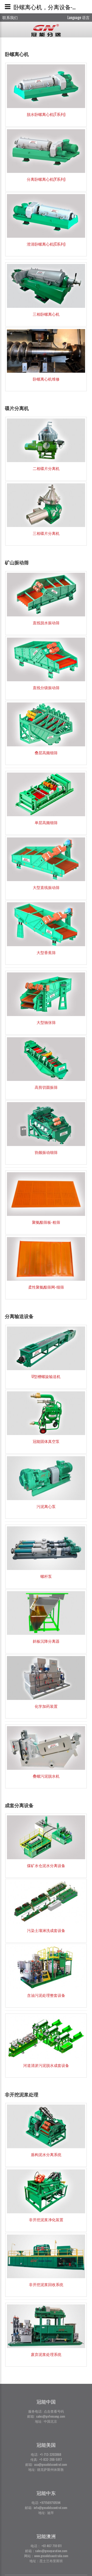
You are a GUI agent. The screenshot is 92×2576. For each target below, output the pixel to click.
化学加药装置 (46, 1706)
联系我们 (10, 17)
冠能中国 (46, 2398)
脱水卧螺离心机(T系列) (46, 114)
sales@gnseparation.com (51, 2547)
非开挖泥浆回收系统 (46, 2284)
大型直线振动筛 (46, 887)
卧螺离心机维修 (46, 379)
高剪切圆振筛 (46, 1087)
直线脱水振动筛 (46, 622)
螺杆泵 (46, 1576)
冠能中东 (46, 2489)
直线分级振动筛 (46, 687)
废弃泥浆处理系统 (46, 2354)
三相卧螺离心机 (46, 314)
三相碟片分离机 (46, 533)
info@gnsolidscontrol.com (50, 2504)
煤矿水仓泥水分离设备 (46, 1865)
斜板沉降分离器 (46, 1641)
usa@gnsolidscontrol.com (50, 2461)
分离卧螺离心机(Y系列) (46, 179)
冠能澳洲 (46, 2532)
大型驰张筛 (46, 1022)
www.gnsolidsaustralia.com (51, 2552)
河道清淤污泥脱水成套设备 (46, 2065)
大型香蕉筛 (46, 952)
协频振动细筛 (46, 1152)
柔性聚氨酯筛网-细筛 (46, 1287)
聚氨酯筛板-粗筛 (46, 1222)
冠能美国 (46, 2441)
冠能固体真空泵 (46, 1441)
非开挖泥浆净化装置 (46, 2219)
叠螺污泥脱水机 (46, 1776)
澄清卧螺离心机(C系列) (46, 244)
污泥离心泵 (46, 1506)
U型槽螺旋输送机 (46, 1376)
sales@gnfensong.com (50, 2413)
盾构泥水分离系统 (46, 2154)
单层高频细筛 (46, 822)
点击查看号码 (53, 2408)
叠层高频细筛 (46, 752)
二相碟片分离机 (46, 468)
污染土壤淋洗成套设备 (46, 1930)
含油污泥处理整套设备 (46, 1995)
